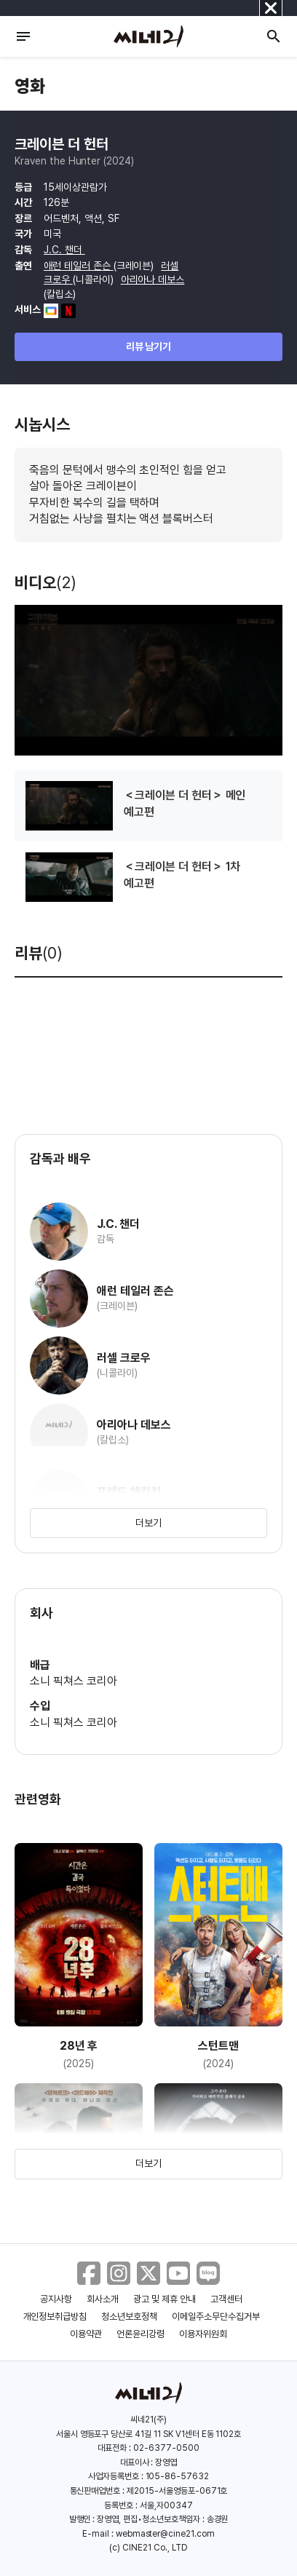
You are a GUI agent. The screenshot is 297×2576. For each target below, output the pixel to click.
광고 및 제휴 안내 (164, 2299)
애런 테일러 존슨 (79, 266)
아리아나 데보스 (153, 279)
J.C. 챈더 (64, 249)
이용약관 (86, 2334)
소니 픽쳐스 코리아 (73, 1681)
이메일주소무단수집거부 (216, 2316)
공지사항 (56, 2299)
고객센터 (226, 2299)
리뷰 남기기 (149, 346)
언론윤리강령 (140, 2334)
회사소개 (103, 2299)
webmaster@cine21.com (165, 2534)
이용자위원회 (203, 2334)
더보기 (148, 1523)
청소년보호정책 (129, 2316)
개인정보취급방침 (55, 2316)
